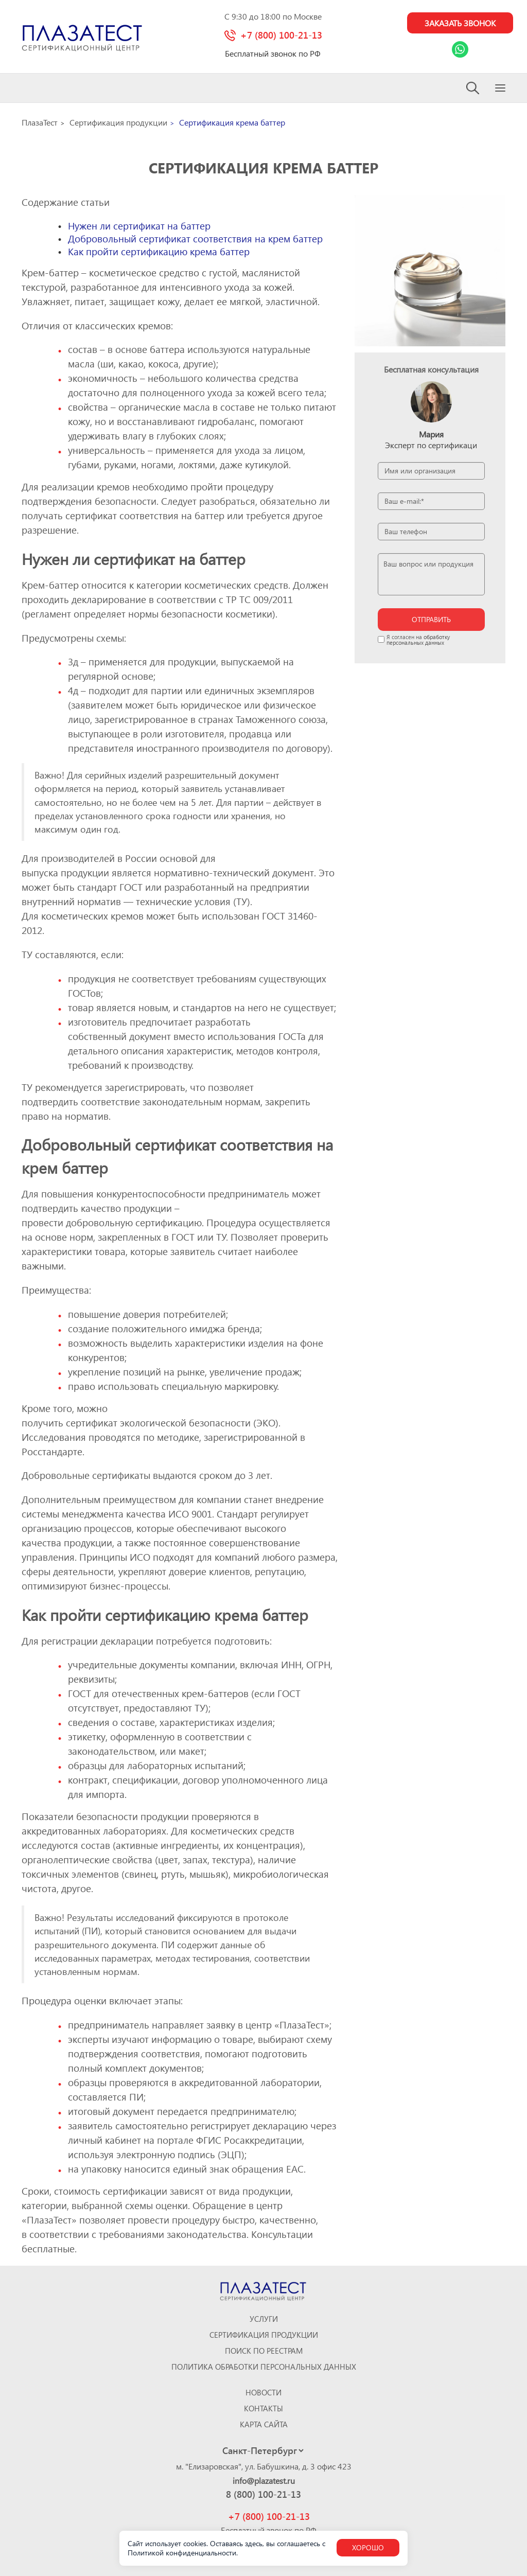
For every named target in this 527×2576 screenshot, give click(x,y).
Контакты (263, 2408)
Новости (263, 2392)
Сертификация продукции (263, 2335)
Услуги (264, 2319)
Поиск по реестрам (264, 2351)
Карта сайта (264, 2424)
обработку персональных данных (418, 639)
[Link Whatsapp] (460, 49)
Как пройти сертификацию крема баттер (159, 251)
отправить (431, 619)
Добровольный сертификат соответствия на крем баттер (195, 238)
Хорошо (368, 2547)
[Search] (473, 88)
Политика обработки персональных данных (263, 2367)
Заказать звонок (460, 22)
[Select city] (262, 2450)
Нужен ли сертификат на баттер (139, 225)
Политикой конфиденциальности (182, 2552)
